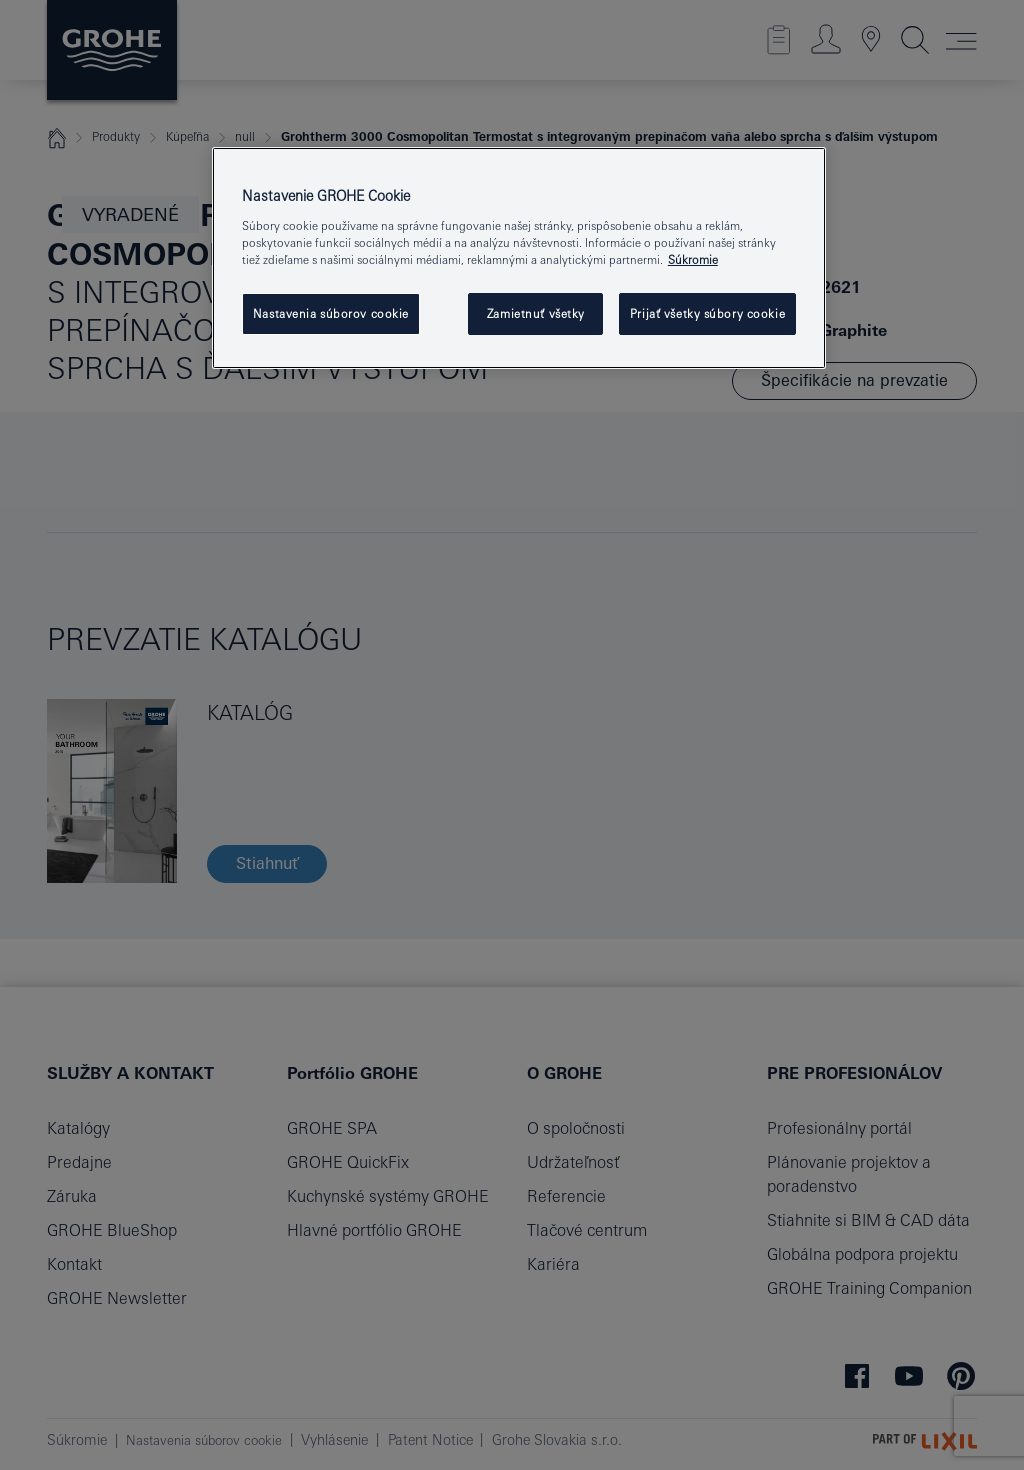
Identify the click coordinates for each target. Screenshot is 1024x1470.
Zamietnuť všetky (536, 313)
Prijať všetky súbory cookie (707, 313)
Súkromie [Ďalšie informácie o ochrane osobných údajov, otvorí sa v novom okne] (693, 259)
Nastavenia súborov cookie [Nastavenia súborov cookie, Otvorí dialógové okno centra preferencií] (331, 313)
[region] (519, 258)
